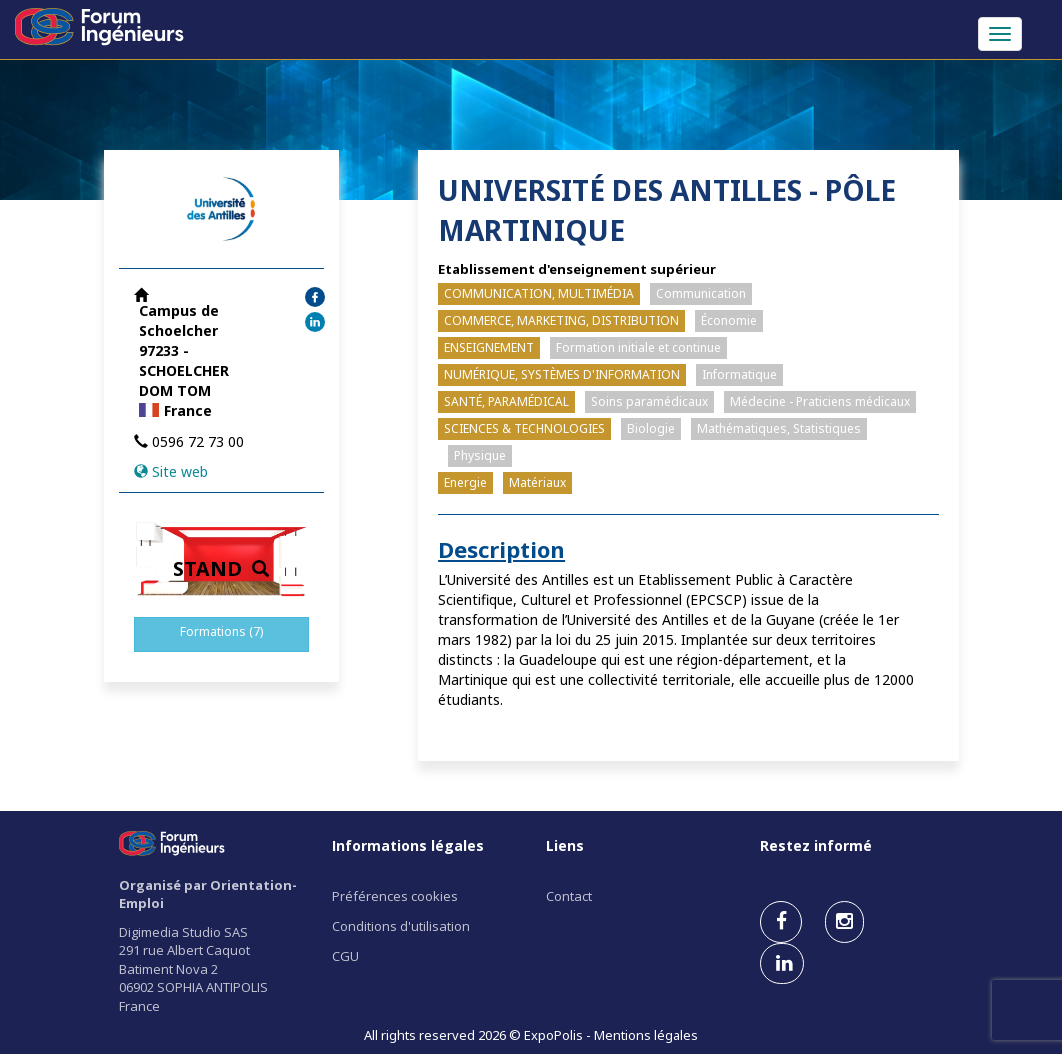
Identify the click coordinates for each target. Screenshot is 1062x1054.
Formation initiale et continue (638, 347)
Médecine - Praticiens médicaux (820, 401)
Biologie (651, 428)
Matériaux (537, 482)
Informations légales (408, 845)
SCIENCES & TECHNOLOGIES (524, 428)
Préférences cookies (395, 896)
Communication (701, 293)
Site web (180, 471)
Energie (465, 482)
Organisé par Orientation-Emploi (208, 894)
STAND (221, 568)
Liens (565, 845)
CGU (345, 956)
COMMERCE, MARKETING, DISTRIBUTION (561, 320)
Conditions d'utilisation (401, 926)
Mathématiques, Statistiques (779, 428)
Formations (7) (221, 631)
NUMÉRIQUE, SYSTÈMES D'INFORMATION (562, 374)
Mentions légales (646, 1035)
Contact (569, 896)
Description (501, 549)
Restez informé (816, 845)
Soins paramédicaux (649, 401)
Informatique (739, 374)
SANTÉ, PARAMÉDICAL (506, 401)
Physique (480, 455)
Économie (729, 320)
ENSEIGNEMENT (489, 347)
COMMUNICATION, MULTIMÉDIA (539, 293)
